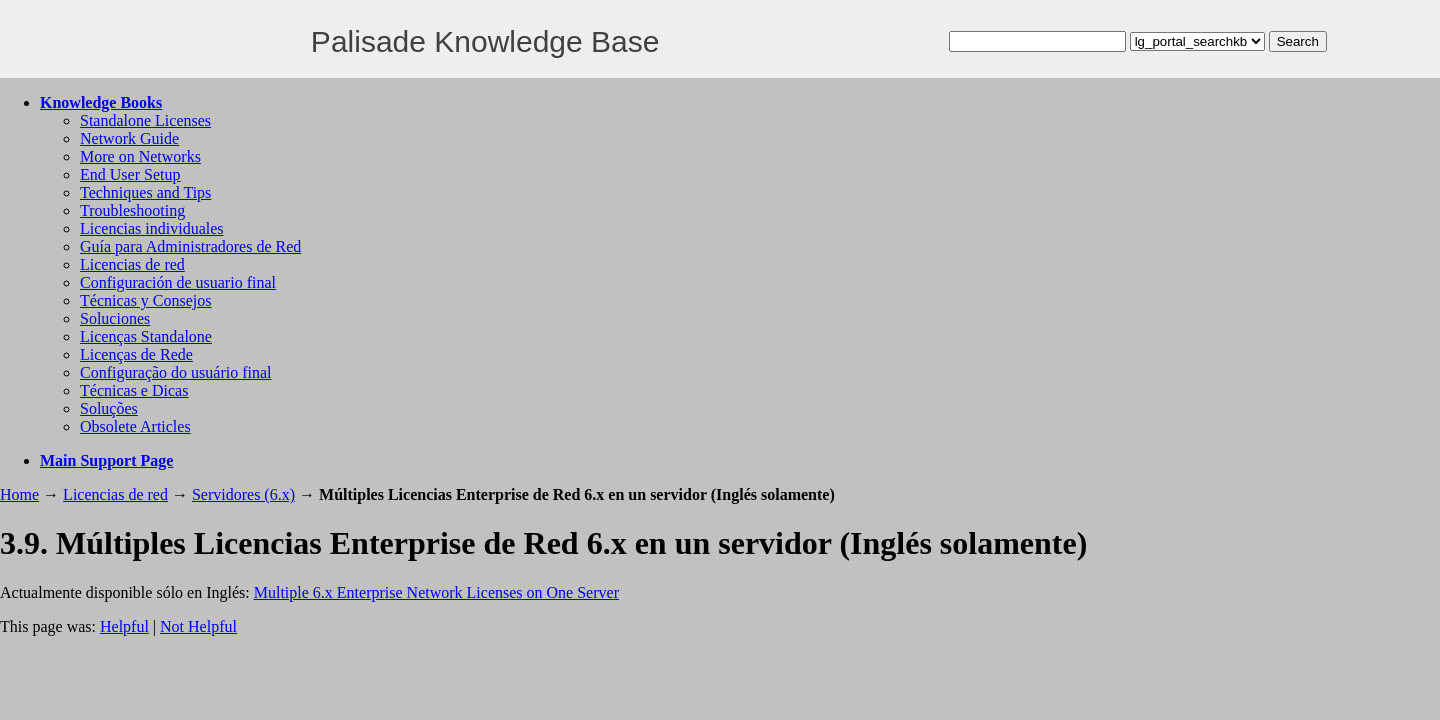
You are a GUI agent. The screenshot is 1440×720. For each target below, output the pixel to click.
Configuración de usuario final (178, 282)
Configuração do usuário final (176, 372)
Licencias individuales (152, 228)
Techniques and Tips (145, 192)
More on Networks (140, 156)
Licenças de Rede (136, 354)
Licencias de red (132, 264)
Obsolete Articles (135, 426)
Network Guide (129, 138)
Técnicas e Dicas (134, 390)
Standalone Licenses (145, 120)
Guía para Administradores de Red (190, 246)
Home (19, 494)
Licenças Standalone (146, 336)
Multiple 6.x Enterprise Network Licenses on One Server (436, 592)
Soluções (109, 408)
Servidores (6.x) (243, 494)
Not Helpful (198, 626)
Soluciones (115, 318)
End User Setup (130, 174)
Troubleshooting (132, 210)
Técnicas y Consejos (146, 300)
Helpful (124, 626)
